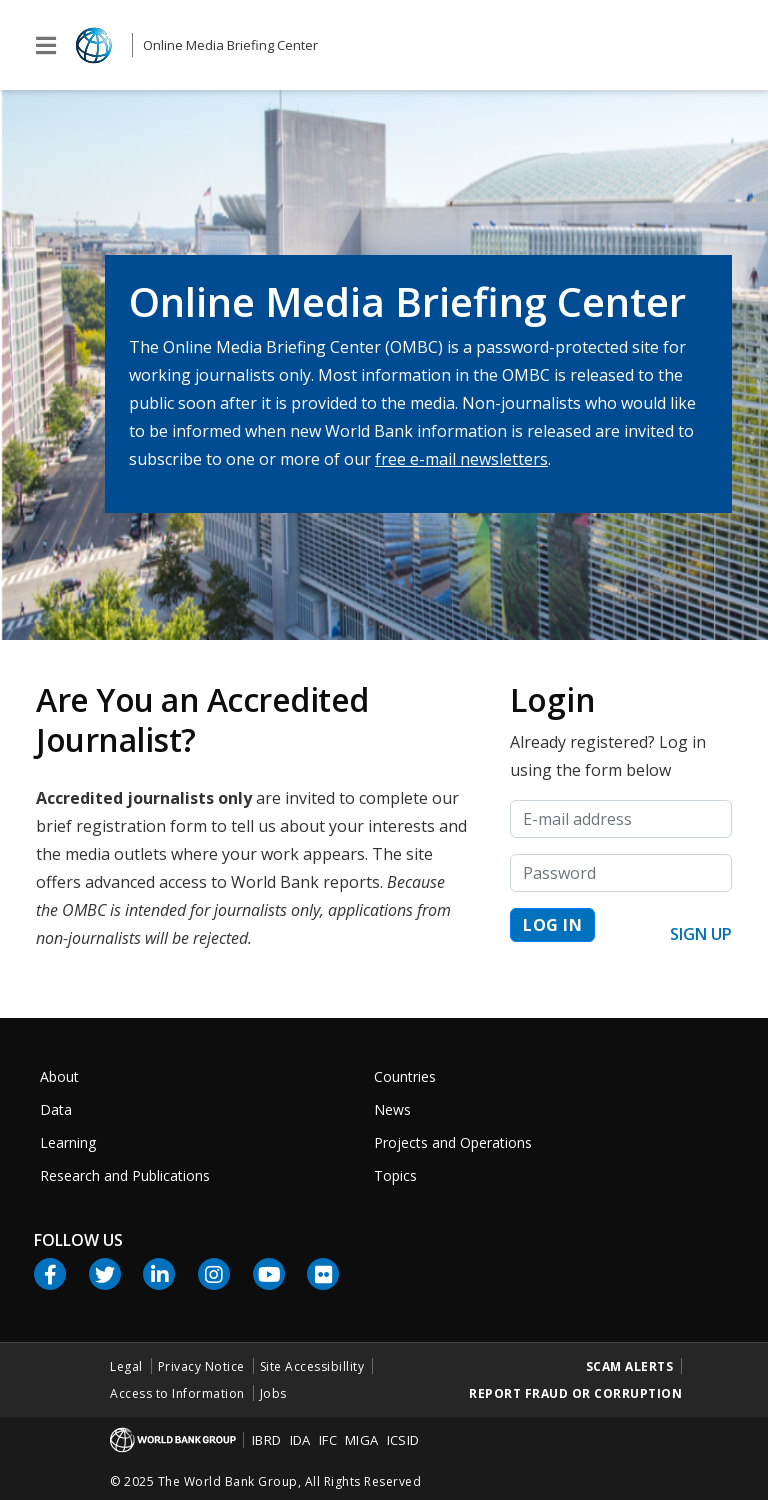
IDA (300, 1440)
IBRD (267, 1440)
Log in (552, 925)
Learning (68, 1142)
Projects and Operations (453, 1142)
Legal (126, 1366)
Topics (395, 1175)
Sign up (701, 934)
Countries (405, 1076)
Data (56, 1109)
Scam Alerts (630, 1366)
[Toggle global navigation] (46, 45)
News (392, 1109)
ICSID (403, 1440)
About (59, 1076)
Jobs (273, 1393)
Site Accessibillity (312, 1366)
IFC (328, 1440)
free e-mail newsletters (461, 459)
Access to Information (177, 1393)
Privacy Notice (201, 1366)
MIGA (362, 1440)
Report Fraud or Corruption (575, 1393)
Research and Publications (125, 1175)
